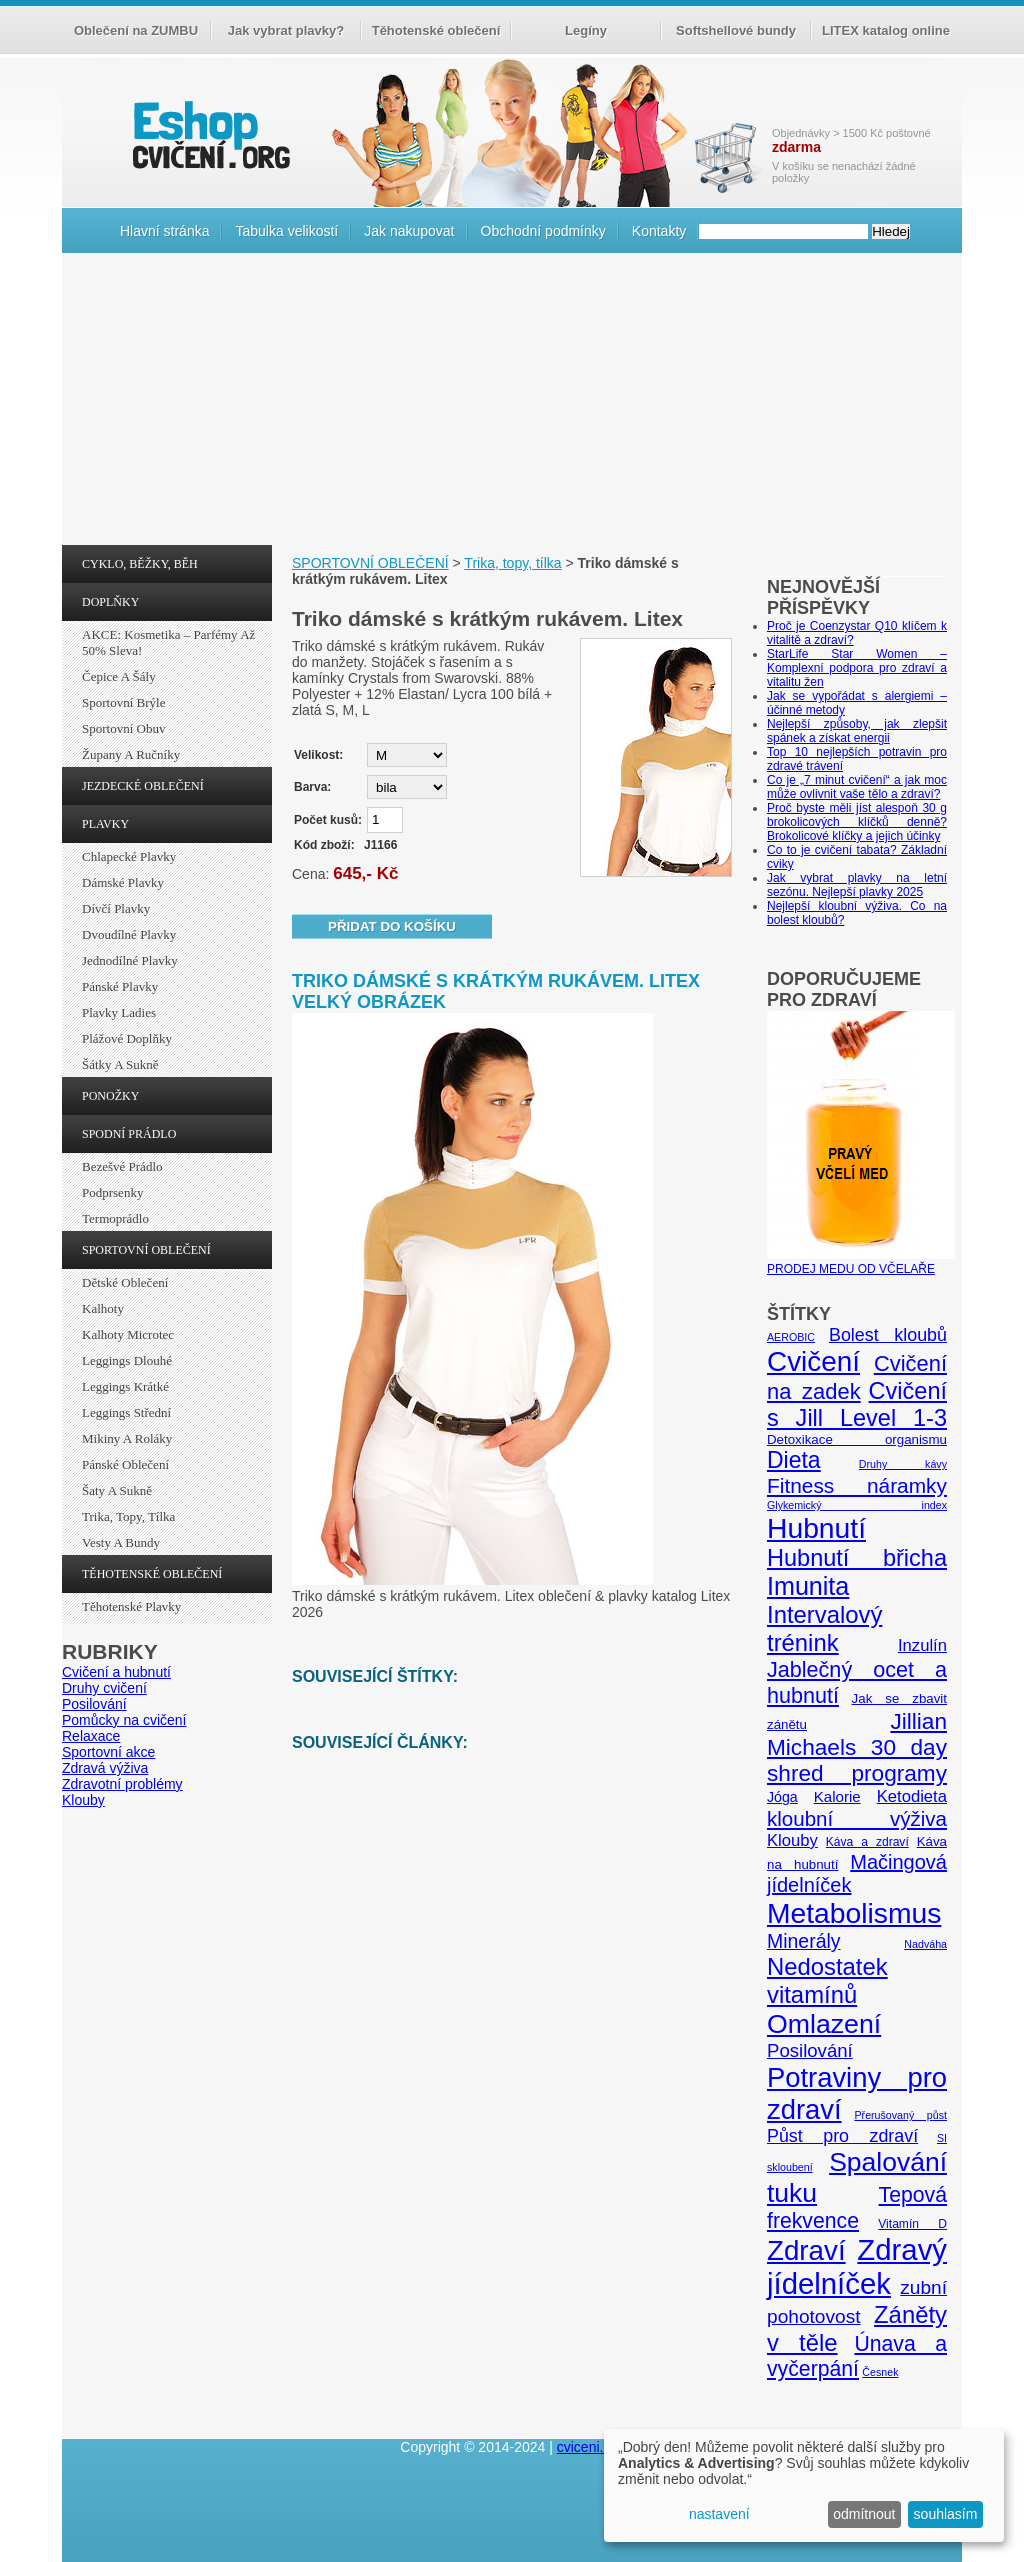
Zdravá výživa (105, 1768)
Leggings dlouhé (127, 1360)
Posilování (94, 1704)
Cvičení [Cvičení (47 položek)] (813, 1361)
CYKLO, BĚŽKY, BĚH (140, 564)
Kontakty (659, 231)
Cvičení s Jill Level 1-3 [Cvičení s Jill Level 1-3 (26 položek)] (857, 1404)
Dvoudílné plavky (129, 934)
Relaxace (91, 1736)
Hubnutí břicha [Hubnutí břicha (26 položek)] (857, 1558)
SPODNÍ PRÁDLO (129, 1134)
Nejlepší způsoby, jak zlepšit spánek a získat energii (857, 731)
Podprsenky (112, 1192)
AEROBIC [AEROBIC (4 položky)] (791, 1337)
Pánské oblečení (125, 1464)
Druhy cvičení (104, 1688)
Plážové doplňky (127, 1038)
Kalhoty (103, 1308)
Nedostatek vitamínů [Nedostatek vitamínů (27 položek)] (827, 1980)
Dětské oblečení (125, 1282)
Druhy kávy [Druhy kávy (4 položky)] (903, 1464)
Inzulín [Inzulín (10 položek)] (922, 1645)
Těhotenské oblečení (436, 30)
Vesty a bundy (121, 1542)
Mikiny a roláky (127, 1438)
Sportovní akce (108, 1752)
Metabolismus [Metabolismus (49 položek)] (854, 1913)
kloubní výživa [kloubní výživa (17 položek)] (857, 1818)
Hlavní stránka (164, 231)
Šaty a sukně (117, 1490)
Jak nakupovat (409, 231)
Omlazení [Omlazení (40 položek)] (824, 2024)
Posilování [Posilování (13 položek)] (810, 2050)
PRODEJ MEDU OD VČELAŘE (861, 1262)
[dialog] (804, 2485)
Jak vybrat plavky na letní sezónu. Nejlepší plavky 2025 (857, 885)
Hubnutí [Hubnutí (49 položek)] (816, 1528)
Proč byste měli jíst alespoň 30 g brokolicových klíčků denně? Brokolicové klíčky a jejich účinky (857, 822)
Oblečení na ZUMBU (136, 30)
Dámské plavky (123, 882)
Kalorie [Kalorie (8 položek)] (837, 1796)
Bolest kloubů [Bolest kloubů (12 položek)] (888, 1335)
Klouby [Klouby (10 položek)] (792, 1840)
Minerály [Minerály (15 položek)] (804, 1941)
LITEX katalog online (886, 30)
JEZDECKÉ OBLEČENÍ (143, 786)
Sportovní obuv (123, 728)
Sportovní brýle (123, 702)
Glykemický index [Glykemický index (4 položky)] (857, 1505)
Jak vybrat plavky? (286, 30)
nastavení (719, 2514)
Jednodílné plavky (130, 960)
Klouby (83, 1800)
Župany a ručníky (131, 754)
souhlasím (946, 2514)
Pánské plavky (120, 986)
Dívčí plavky (116, 908)
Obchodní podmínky (543, 231)
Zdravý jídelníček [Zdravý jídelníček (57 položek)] (857, 2266)
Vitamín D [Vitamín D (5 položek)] (912, 2224)
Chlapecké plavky (129, 856)
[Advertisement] (512, 404)
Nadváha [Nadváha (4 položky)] (925, 1944)
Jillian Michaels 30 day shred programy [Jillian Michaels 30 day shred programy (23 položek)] (857, 1747)
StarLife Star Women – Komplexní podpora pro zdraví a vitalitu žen (857, 668)
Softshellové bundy (736, 30)
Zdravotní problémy (122, 1784)
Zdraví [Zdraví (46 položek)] (806, 2250)
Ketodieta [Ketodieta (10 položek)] (912, 1796)
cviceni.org (590, 2447)
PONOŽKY (110, 1096)
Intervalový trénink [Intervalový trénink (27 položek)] (824, 1628)
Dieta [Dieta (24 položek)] (794, 1460)
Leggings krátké (125, 1386)
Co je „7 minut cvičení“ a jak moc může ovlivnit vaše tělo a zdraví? (857, 787)
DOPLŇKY (110, 602)
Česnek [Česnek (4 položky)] (880, 2372)
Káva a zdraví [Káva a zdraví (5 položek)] (867, 1842)
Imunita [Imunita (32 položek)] (808, 1586)
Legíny (586, 30)
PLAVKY (105, 824)
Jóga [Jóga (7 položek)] (782, 1797)
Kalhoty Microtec (128, 1334)
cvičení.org (209, 134)
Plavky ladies (119, 1012)
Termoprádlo (115, 1218)
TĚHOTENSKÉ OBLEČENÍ (152, 1574)
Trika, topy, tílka (128, 1516)
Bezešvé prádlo (122, 1166)
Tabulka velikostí (286, 231)
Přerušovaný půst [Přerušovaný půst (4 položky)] (900, 2115)
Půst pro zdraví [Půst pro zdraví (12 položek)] (842, 2136)
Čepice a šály (119, 676)
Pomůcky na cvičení (124, 1720)
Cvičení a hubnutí (116, 1672)
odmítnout (864, 2514)
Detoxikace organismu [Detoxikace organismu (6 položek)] (857, 1439)
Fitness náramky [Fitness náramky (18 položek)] (857, 1485)
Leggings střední (126, 1412)
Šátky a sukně (120, 1064)
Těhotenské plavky (131, 1606)
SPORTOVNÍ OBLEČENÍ (146, 1250)
